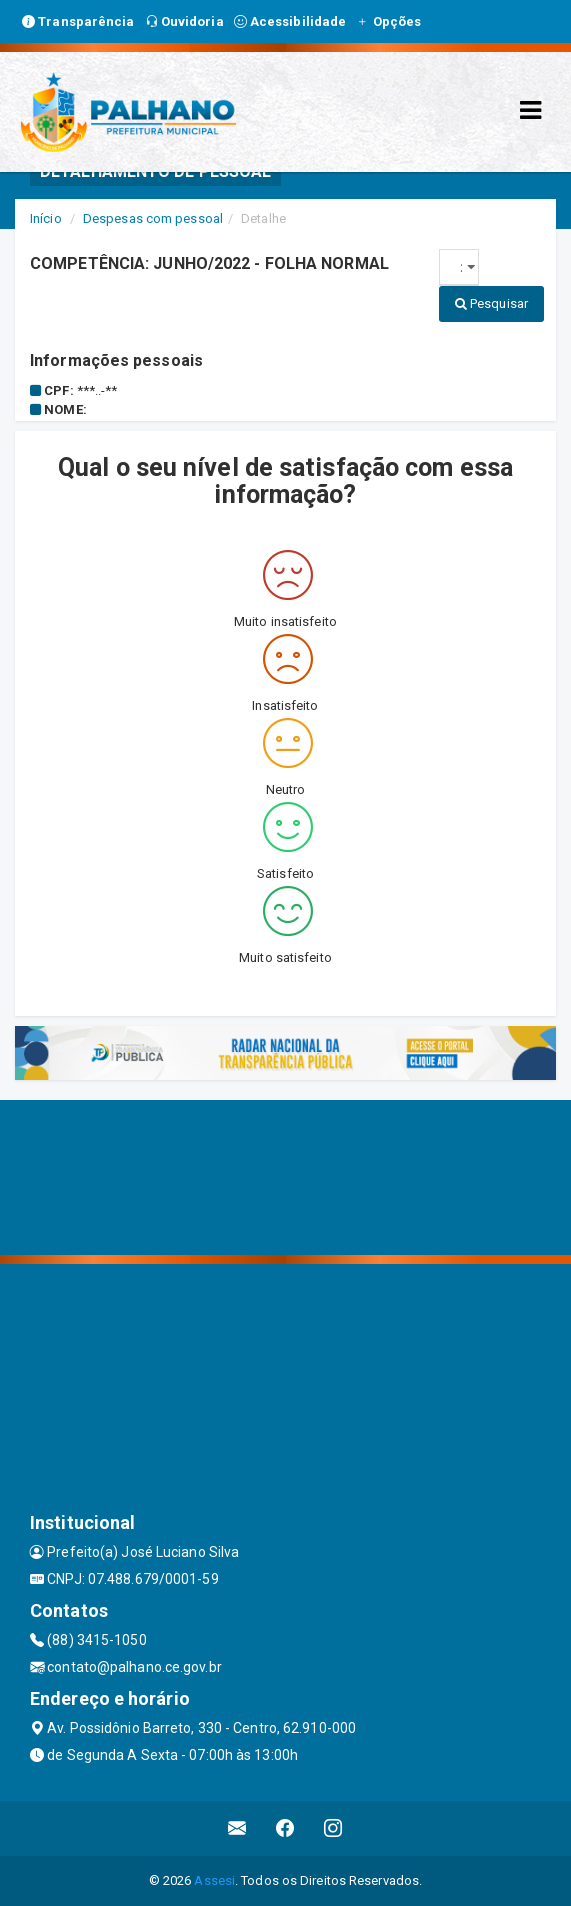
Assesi (214, 1880)
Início (46, 218)
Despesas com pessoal (153, 218)
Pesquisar (491, 303)
